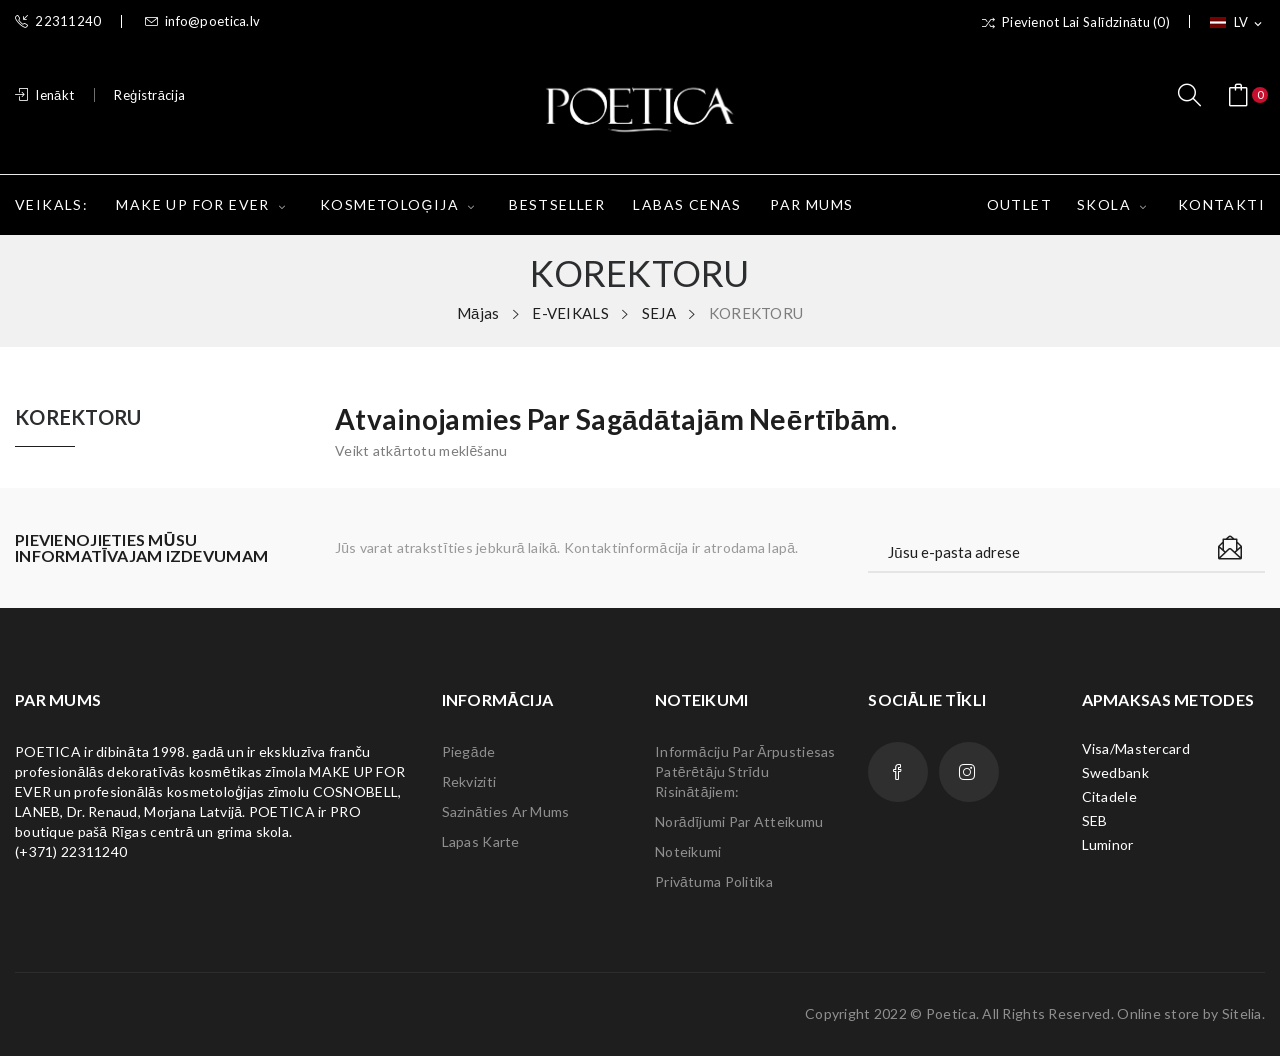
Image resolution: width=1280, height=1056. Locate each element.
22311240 (58, 21)
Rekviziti (469, 781)
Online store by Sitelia (1189, 1013)
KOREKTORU (78, 418)
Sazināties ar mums (506, 811)
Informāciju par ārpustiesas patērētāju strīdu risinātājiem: (745, 771)
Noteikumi (688, 851)
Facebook (898, 772)
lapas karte (481, 841)
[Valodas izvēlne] (1237, 23)
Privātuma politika (714, 881)
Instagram (969, 772)
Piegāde (469, 751)
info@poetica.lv (202, 21)
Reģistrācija (149, 95)
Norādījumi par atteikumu (739, 821)
